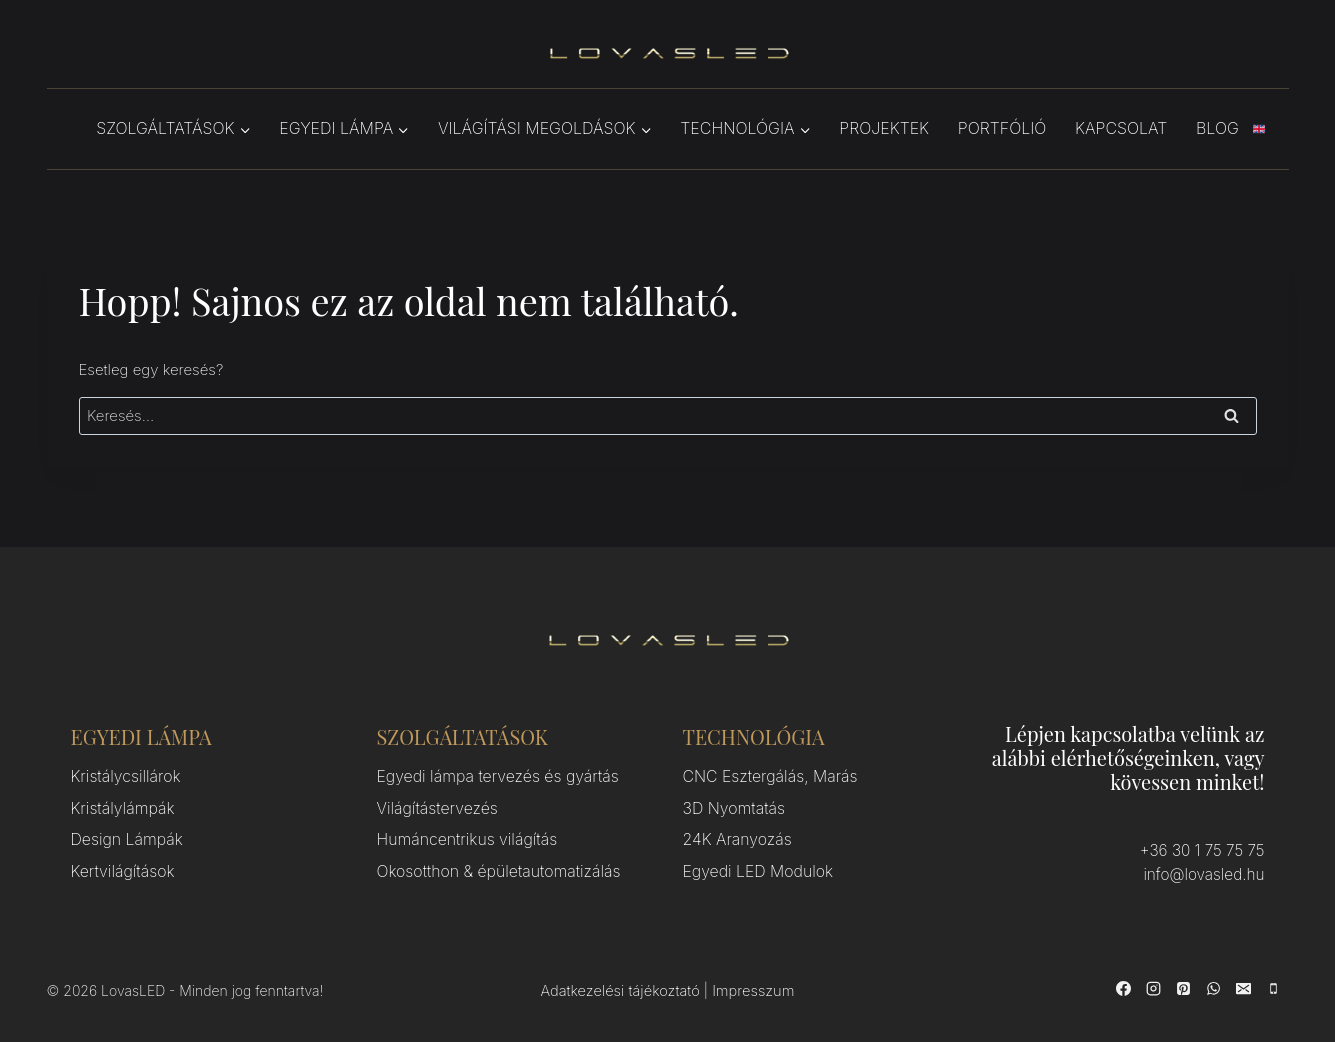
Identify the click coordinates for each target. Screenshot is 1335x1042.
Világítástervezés (434, 806)
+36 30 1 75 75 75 (1204, 850)
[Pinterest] (1184, 987)
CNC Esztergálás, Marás (766, 776)
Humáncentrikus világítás (462, 836)
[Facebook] (1124, 987)
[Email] (1244, 987)
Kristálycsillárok (123, 776)
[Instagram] (1154, 987)
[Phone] (1274, 987)
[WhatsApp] (1214, 987)
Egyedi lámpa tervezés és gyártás (492, 776)
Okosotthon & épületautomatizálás (492, 866)
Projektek (884, 128)
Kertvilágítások (120, 866)
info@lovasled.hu (1205, 874)
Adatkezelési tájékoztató (621, 990)
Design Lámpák (124, 836)
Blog (1217, 128)
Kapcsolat (1121, 128)
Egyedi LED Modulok (754, 866)
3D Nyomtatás (731, 806)
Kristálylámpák (120, 806)
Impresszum (751, 990)
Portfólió (1002, 128)
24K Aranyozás (735, 836)
